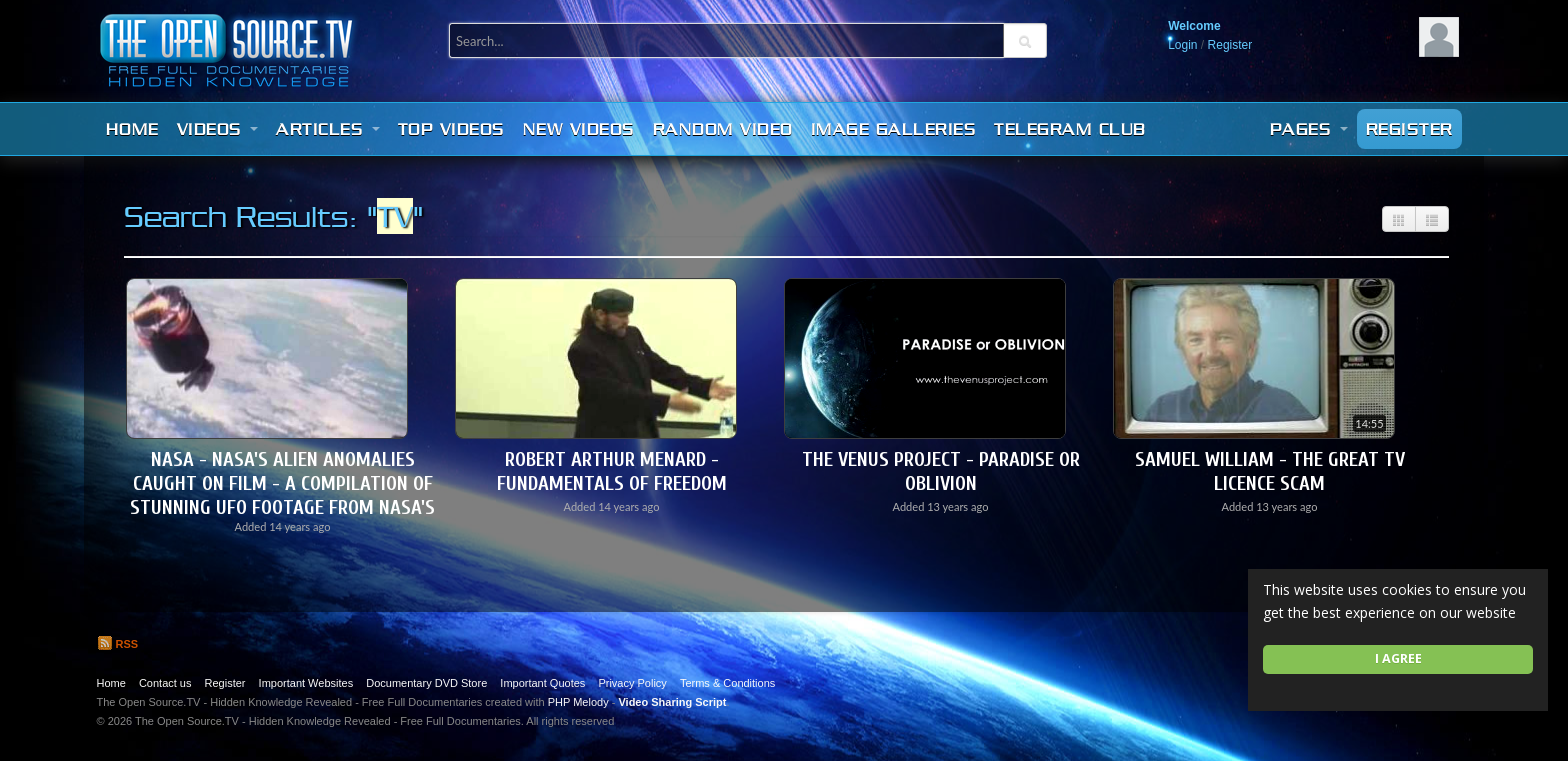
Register (1230, 45)
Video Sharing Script (672, 702)
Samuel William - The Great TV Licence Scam (1270, 471)
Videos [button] (218, 129)
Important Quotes (542, 683)
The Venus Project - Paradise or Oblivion (941, 471)
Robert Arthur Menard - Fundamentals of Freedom (612, 471)
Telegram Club (1070, 129)
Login (1182, 45)
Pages (1309, 129)
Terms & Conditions (727, 683)
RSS (118, 644)
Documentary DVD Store (426, 683)
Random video (723, 129)
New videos (579, 129)
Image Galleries (894, 129)
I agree (1398, 658)
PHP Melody (578, 702)
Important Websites (306, 683)
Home (132, 129)
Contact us (165, 683)
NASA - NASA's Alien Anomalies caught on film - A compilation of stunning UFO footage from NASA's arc (282, 495)
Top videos (451, 129)
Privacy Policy (632, 683)
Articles (328, 129)
